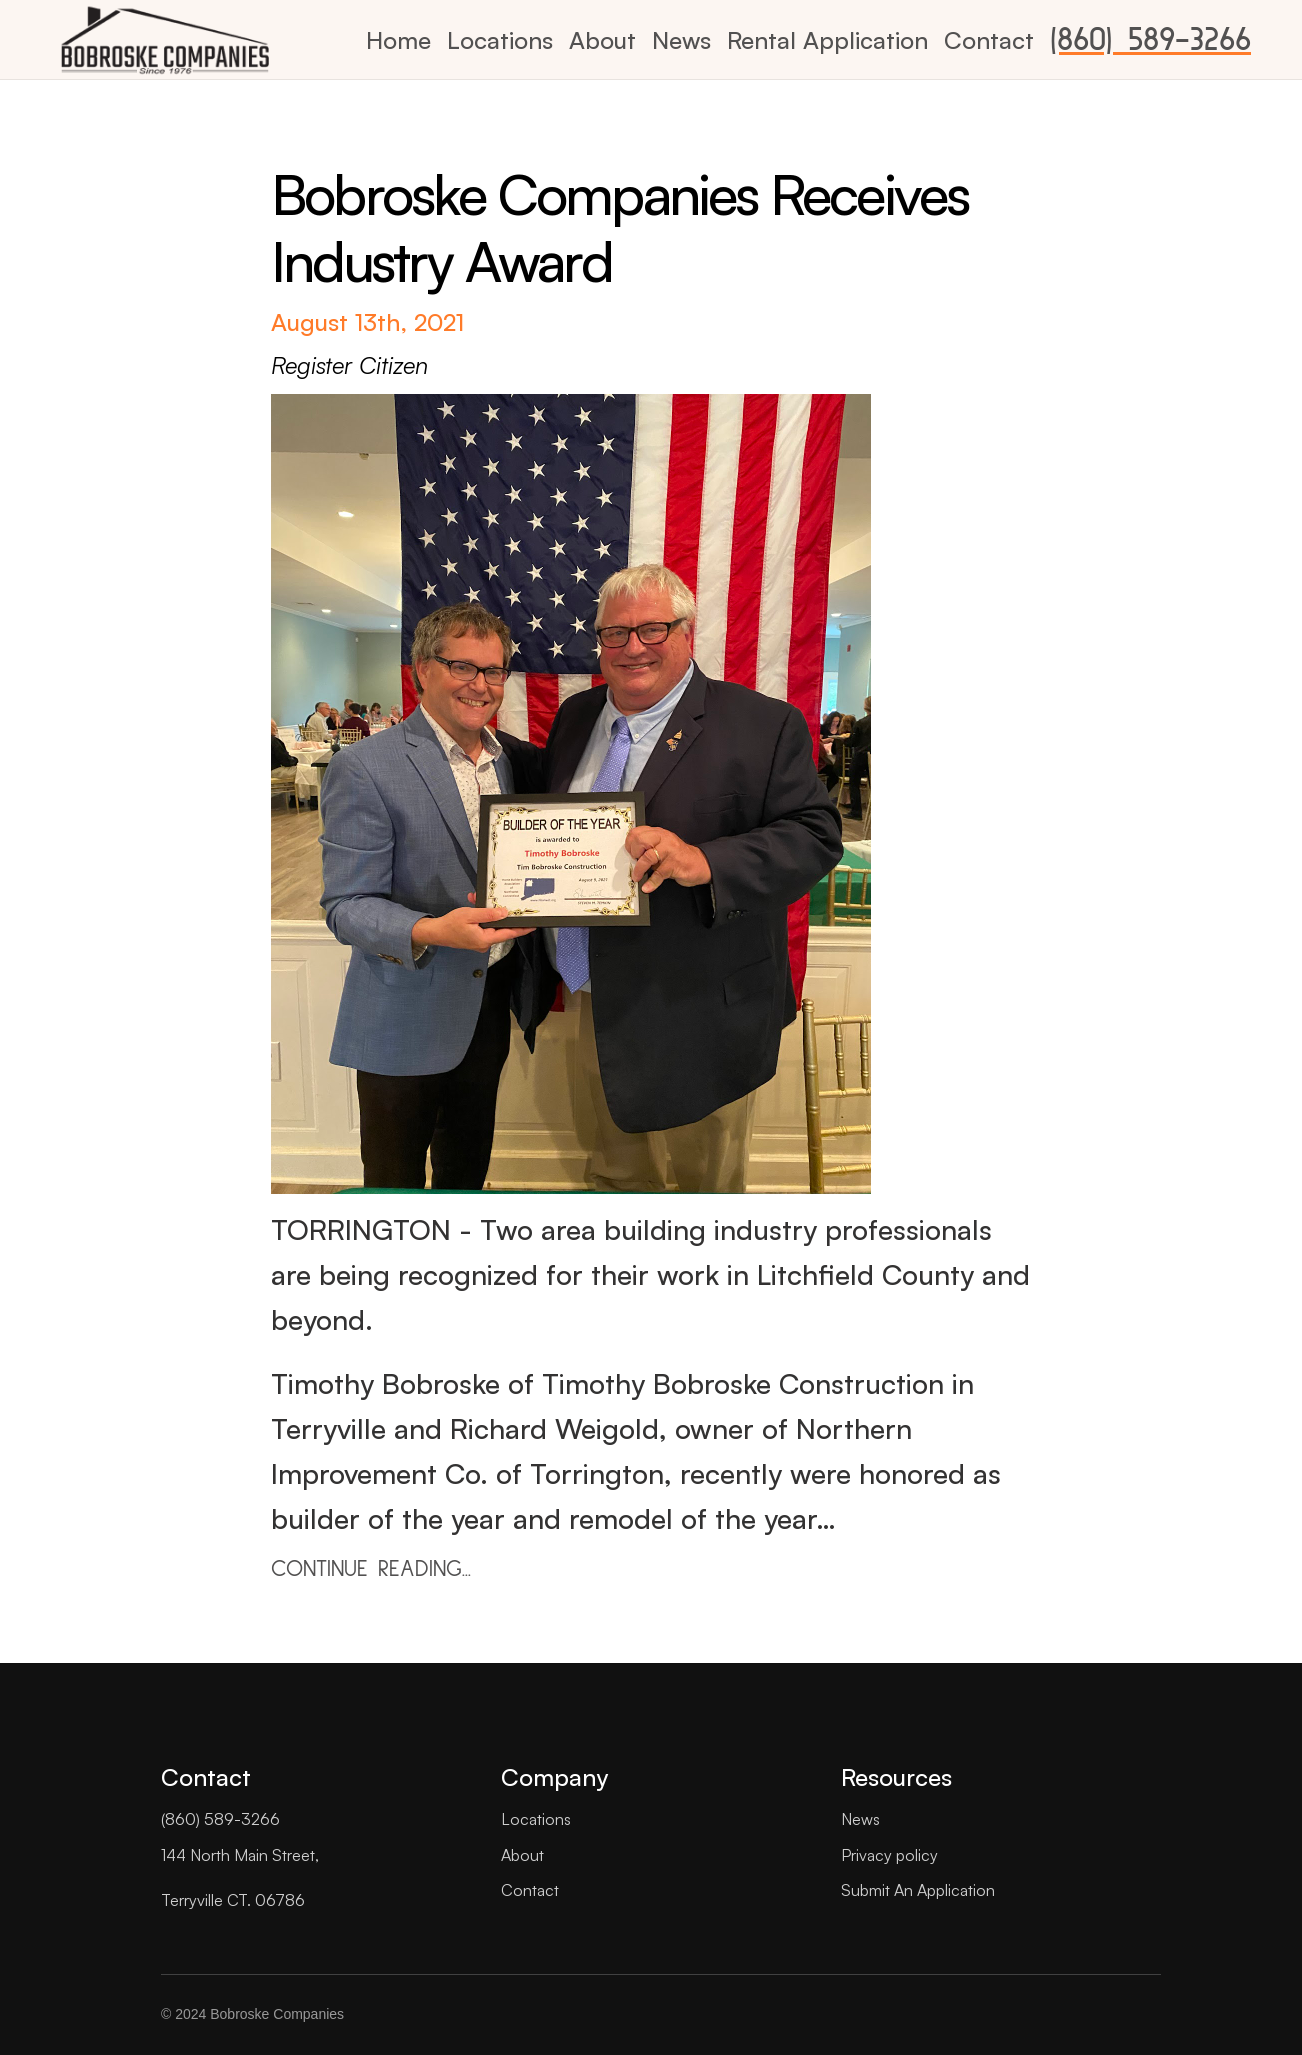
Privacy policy (889, 1855)
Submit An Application (918, 1890)
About (602, 40)
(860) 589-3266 (1150, 40)
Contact (989, 40)
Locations (500, 40)
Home (398, 40)
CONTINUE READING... (371, 1569)
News (681, 40)
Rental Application (827, 40)
